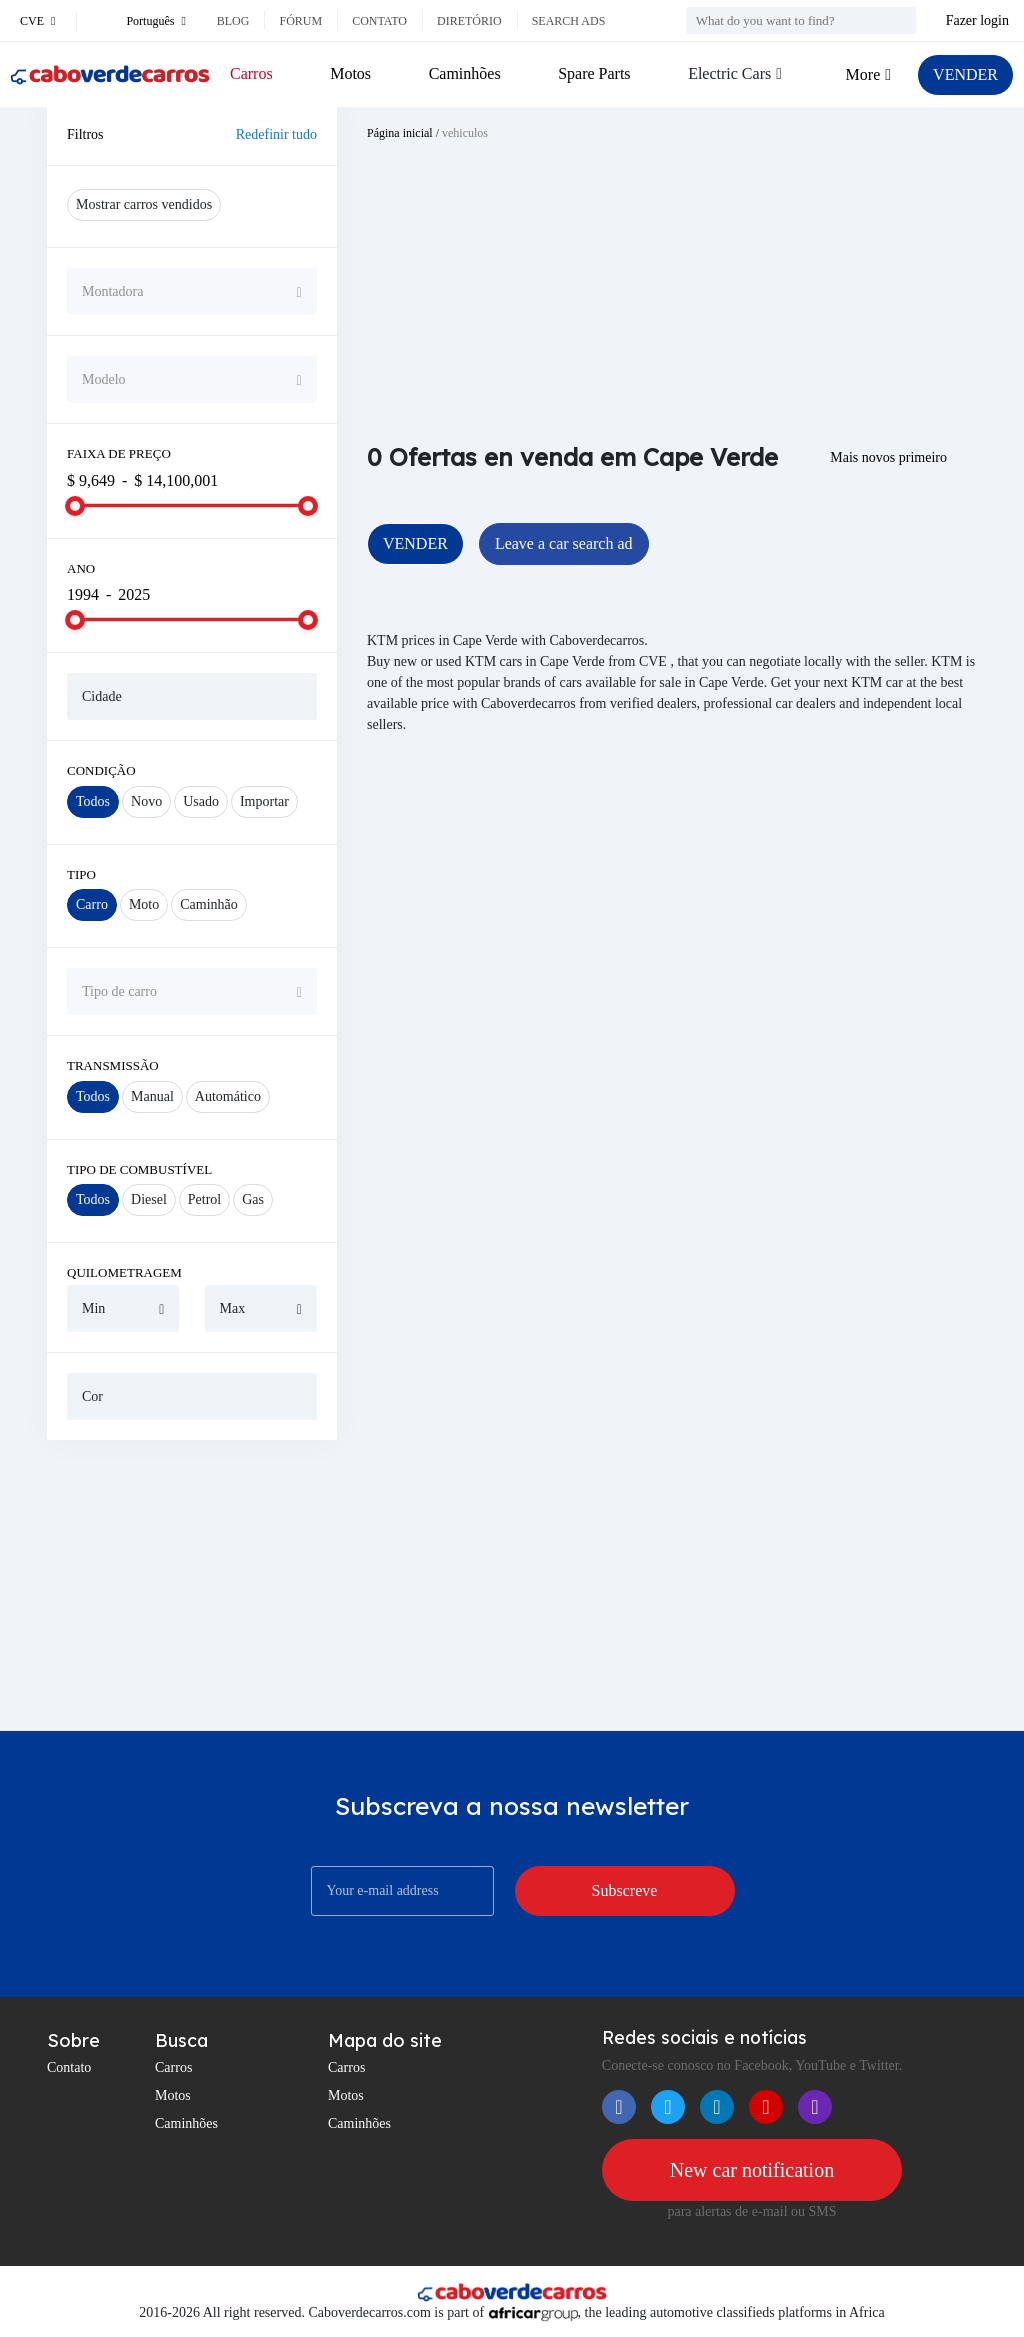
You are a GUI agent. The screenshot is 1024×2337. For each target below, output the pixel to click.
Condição (101, 770)
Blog (233, 21)
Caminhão (209, 904)
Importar (264, 801)
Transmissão (113, 1065)
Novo (146, 801)
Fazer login (977, 20)
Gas (253, 1199)
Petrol (204, 1199)
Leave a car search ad (564, 543)
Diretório (469, 21)
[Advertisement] (192, 1585)
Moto (144, 904)
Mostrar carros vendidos (144, 204)
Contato (379, 21)
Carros (251, 73)
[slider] (75, 506)
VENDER (965, 74)
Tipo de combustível (139, 1169)
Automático (228, 1096)
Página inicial (400, 133)
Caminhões (465, 73)
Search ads (569, 21)
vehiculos (465, 133)
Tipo (81, 874)
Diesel (149, 1199)
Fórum (300, 21)
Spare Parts (594, 73)
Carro (92, 904)
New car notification (752, 2170)
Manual (152, 1096)
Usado (201, 801)
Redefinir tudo (276, 134)
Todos (93, 801)
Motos (350, 73)
